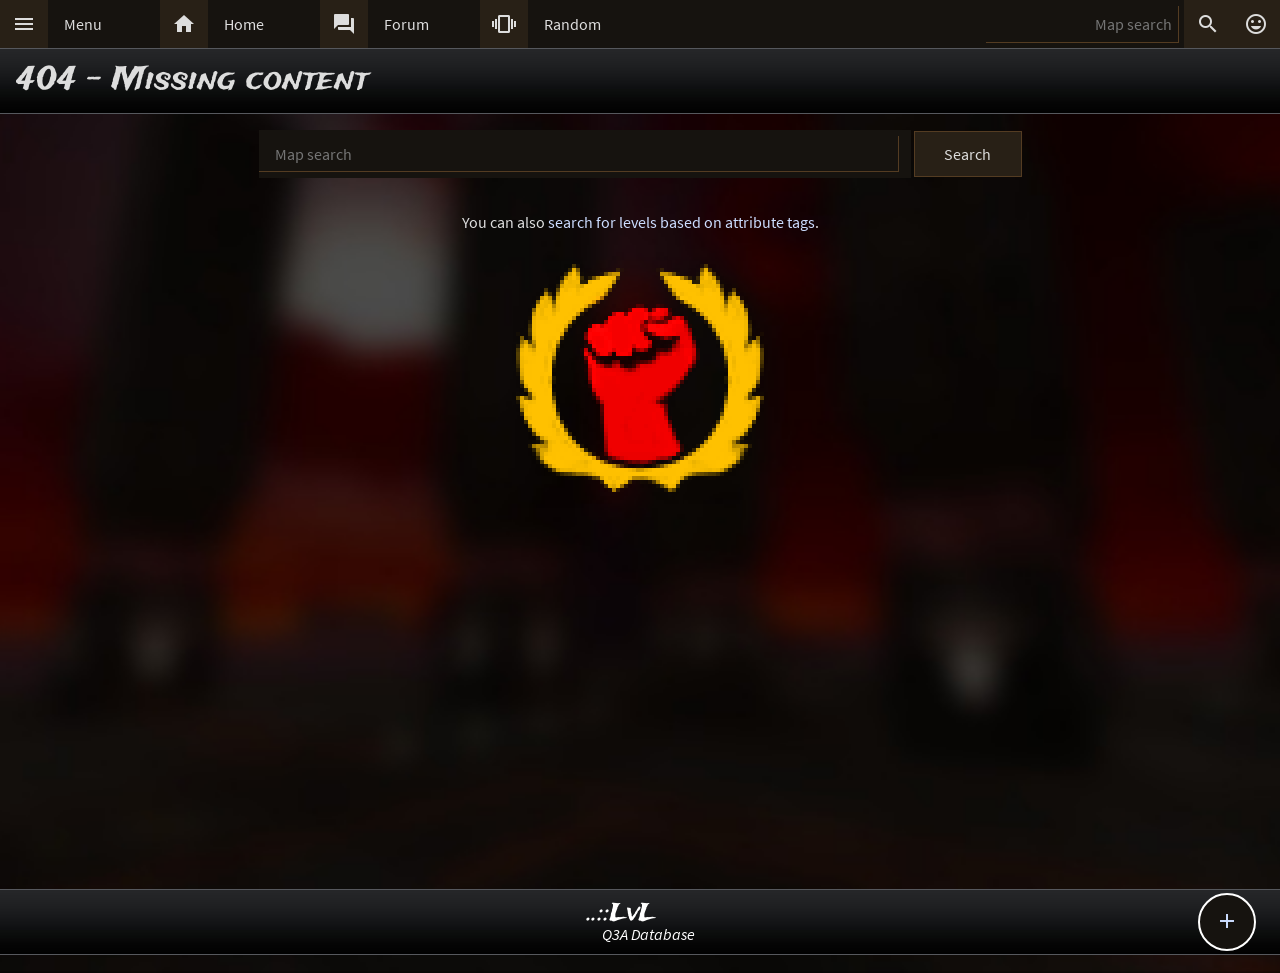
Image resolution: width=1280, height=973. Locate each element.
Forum (406, 24)
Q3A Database (648, 934)
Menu (83, 24)
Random (572, 24)
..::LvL (621, 913)
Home (244, 24)
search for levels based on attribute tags (681, 222)
